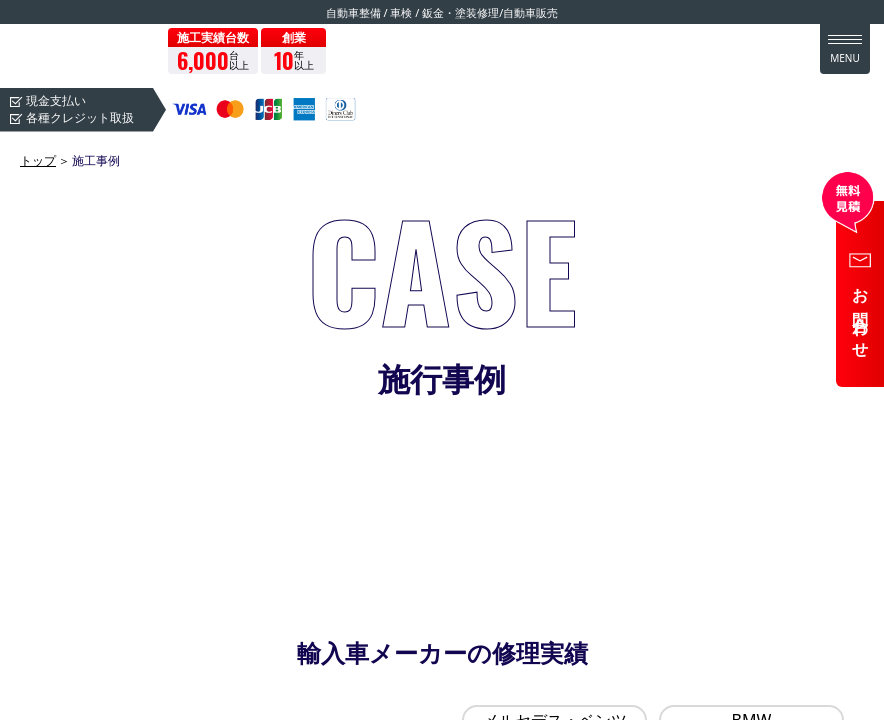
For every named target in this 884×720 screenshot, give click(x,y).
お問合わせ (861, 316)
